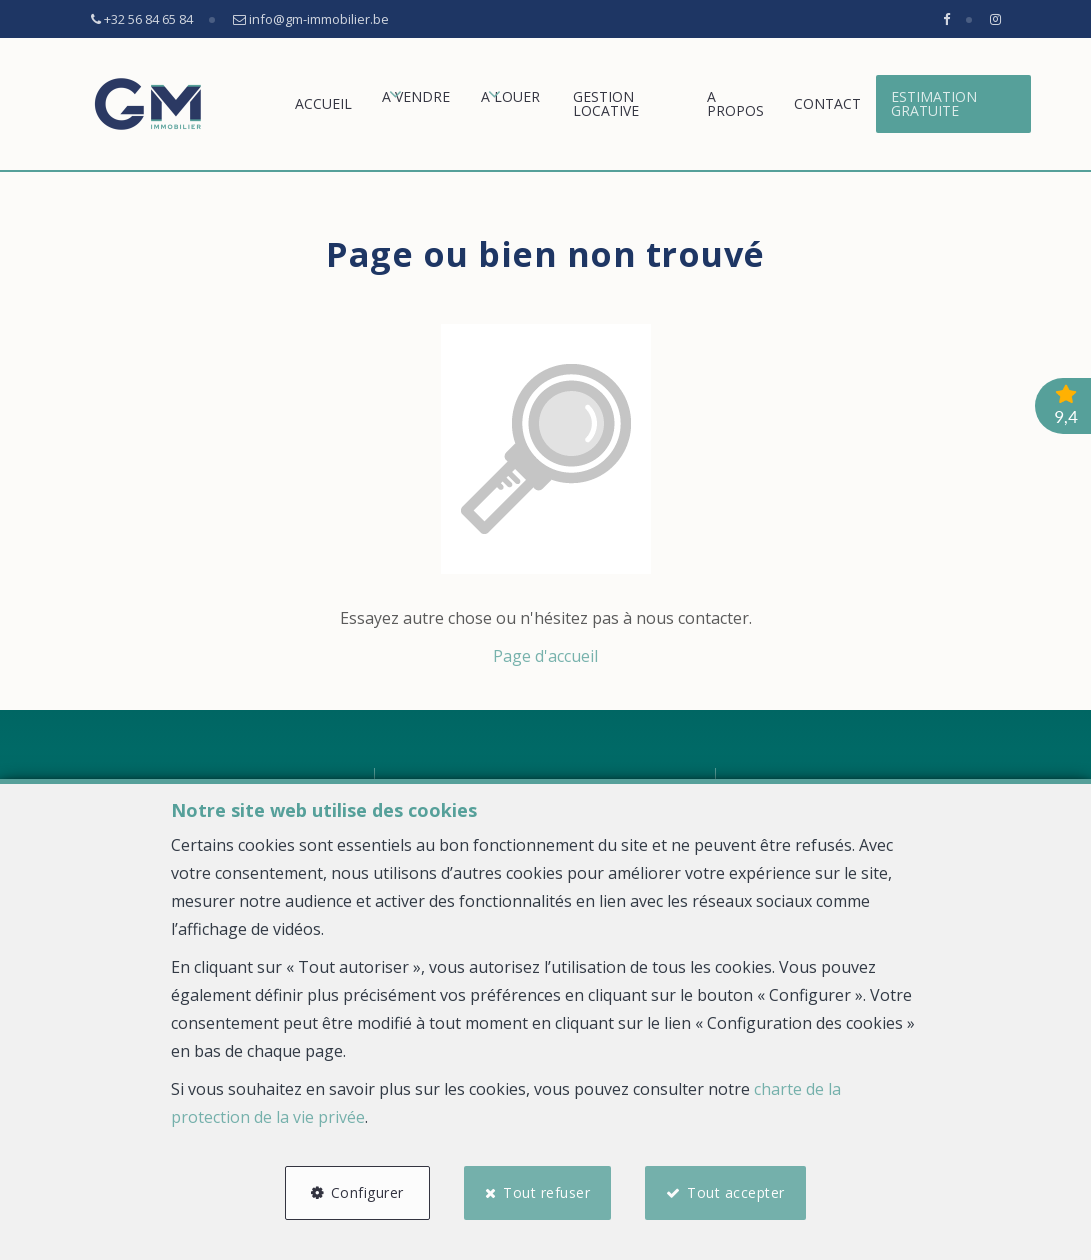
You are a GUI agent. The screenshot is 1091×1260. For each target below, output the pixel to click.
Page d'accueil (545, 656)
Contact (827, 103)
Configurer (367, 1192)
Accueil (323, 103)
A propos (735, 103)
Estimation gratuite (934, 103)
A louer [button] (510, 96)
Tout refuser (546, 1192)
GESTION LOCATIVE (606, 103)
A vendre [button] (416, 96)
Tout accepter (737, 1192)
